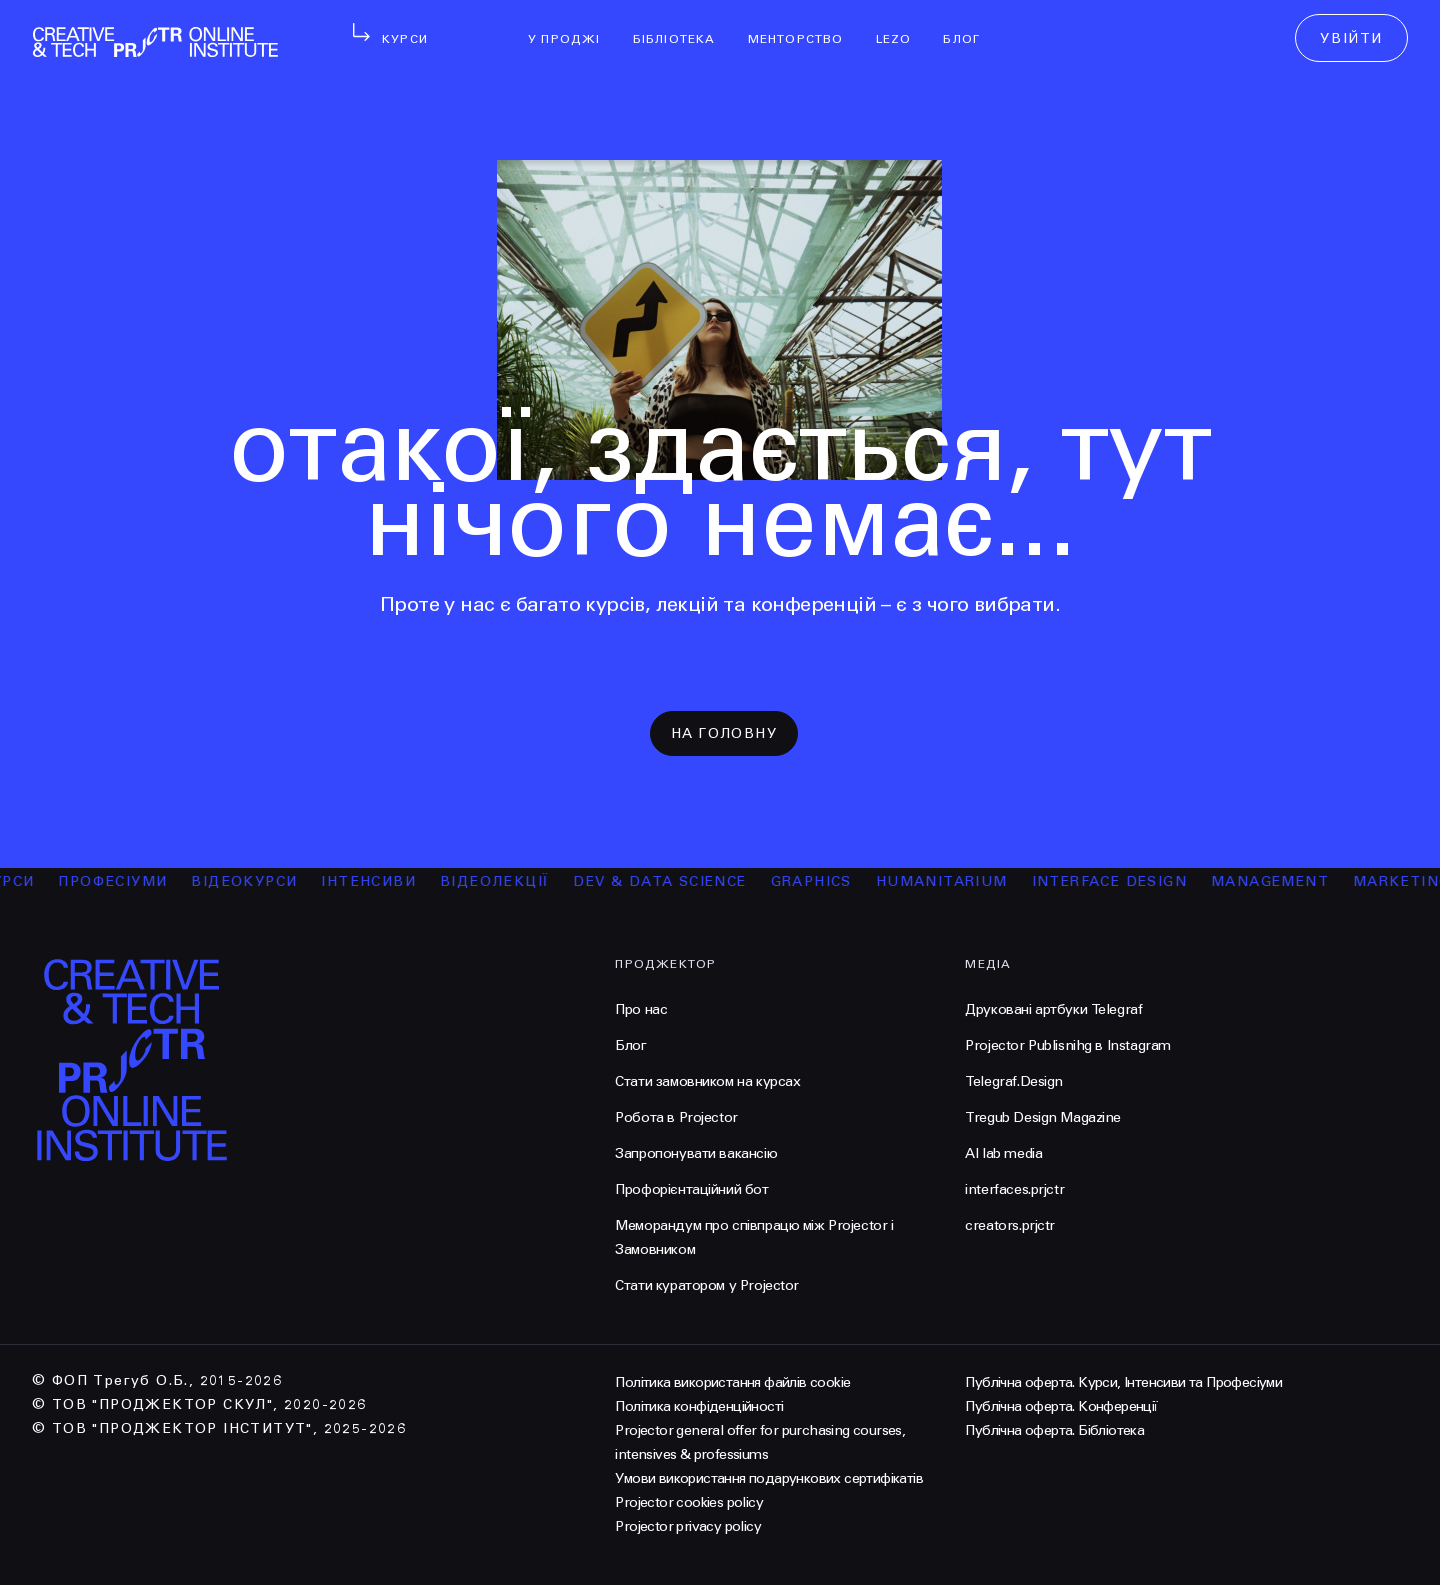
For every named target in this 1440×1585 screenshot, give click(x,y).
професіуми (119, 881)
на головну (724, 733)
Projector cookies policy (689, 1502)
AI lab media (1003, 1153)
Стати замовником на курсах (707, 1081)
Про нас (641, 1009)
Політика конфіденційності (699, 1406)
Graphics (817, 881)
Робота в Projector (676, 1117)
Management (1277, 881)
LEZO (902, 26)
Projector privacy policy (688, 1526)
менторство (804, 26)
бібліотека (682, 26)
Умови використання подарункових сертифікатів (769, 1478)
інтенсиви (375, 881)
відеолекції (501, 881)
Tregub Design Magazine (1043, 1117)
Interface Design (1115, 881)
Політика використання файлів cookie (732, 1382)
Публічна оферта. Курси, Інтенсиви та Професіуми (1123, 1382)
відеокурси (251, 881)
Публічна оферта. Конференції (1061, 1406)
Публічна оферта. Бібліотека (1054, 1430)
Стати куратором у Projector (707, 1285)
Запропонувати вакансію (696, 1153)
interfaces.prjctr (1014, 1189)
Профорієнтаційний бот (691, 1189)
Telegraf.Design (1014, 1081)
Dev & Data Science (666, 881)
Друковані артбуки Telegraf (1053, 1009)
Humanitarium (949, 881)
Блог (969, 26)
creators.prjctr (1010, 1225)
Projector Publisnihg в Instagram (1068, 1045)
